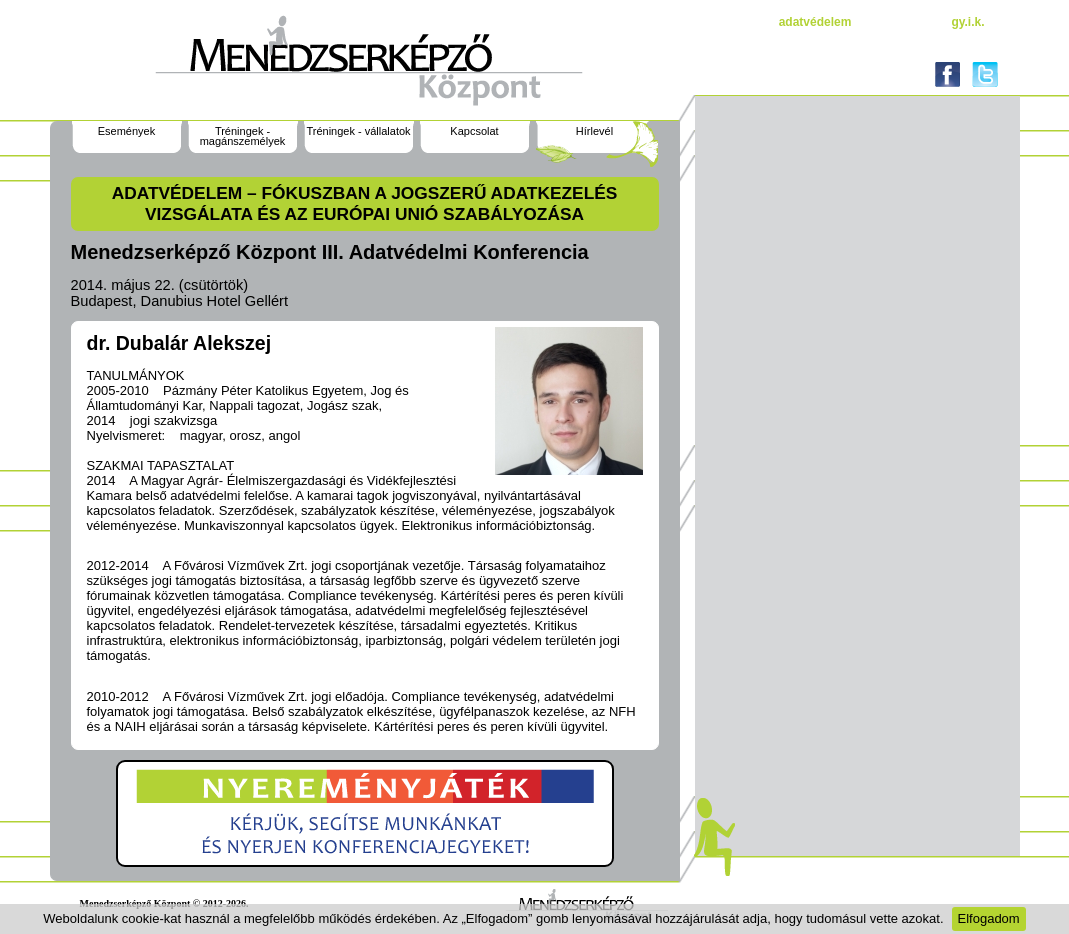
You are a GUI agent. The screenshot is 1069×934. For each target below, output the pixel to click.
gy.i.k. (967, 22)
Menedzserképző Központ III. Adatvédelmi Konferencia (330, 252)
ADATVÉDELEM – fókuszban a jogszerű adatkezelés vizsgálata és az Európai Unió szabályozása (365, 203)
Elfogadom (989, 918)
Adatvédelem (815, 22)
